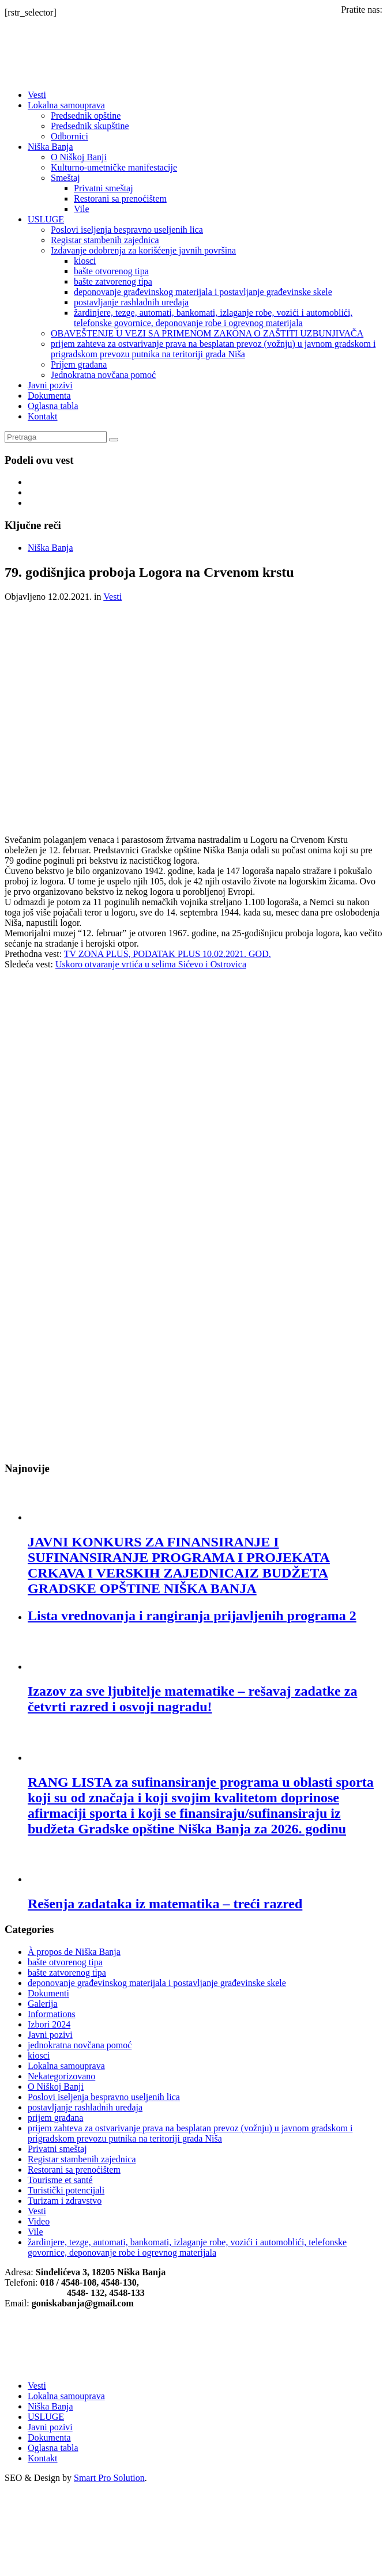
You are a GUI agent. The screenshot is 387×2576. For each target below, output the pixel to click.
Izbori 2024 (49, 2024)
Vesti (37, 95)
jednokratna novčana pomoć (79, 2045)
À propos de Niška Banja (74, 1952)
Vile (81, 209)
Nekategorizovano (61, 2076)
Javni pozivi (50, 385)
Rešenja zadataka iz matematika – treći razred (165, 1903)
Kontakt (43, 416)
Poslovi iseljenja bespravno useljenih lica (127, 229)
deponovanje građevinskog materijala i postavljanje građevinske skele (203, 292)
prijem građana (55, 2118)
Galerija (43, 2003)
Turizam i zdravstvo (65, 2201)
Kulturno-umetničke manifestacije (114, 167)
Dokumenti (48, 1993)
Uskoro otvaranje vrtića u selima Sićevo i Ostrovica (150, 964)
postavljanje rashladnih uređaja (131, 302)
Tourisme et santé (60, 2180)
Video (39, 2221)
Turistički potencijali (66, 2190)
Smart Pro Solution (109, 2478)
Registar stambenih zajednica (105, 240)
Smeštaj (65, 178)
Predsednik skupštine (90, 126)
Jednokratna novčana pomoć (103, 375)
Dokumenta (49, 395)
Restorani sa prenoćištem (120, 198)
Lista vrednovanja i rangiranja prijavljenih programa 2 (192, 1615)
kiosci (85, 261)
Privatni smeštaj (103, 188)
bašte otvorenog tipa (111, 271)
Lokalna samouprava (66, 105)
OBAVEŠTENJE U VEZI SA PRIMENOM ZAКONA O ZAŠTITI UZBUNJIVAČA (207, 333)
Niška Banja (50, 147)
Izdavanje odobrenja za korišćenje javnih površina (143, 250)
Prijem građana (79, 364)
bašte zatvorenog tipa (113, 281)
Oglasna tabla (53, 406)
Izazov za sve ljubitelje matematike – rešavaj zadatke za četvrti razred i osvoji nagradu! (192, 1699)
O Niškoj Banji (79, 157)
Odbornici (69, 136)
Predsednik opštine (86, 115)
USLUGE (46, 219)
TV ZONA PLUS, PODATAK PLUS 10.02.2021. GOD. (167, 954)
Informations (52, 2014)
